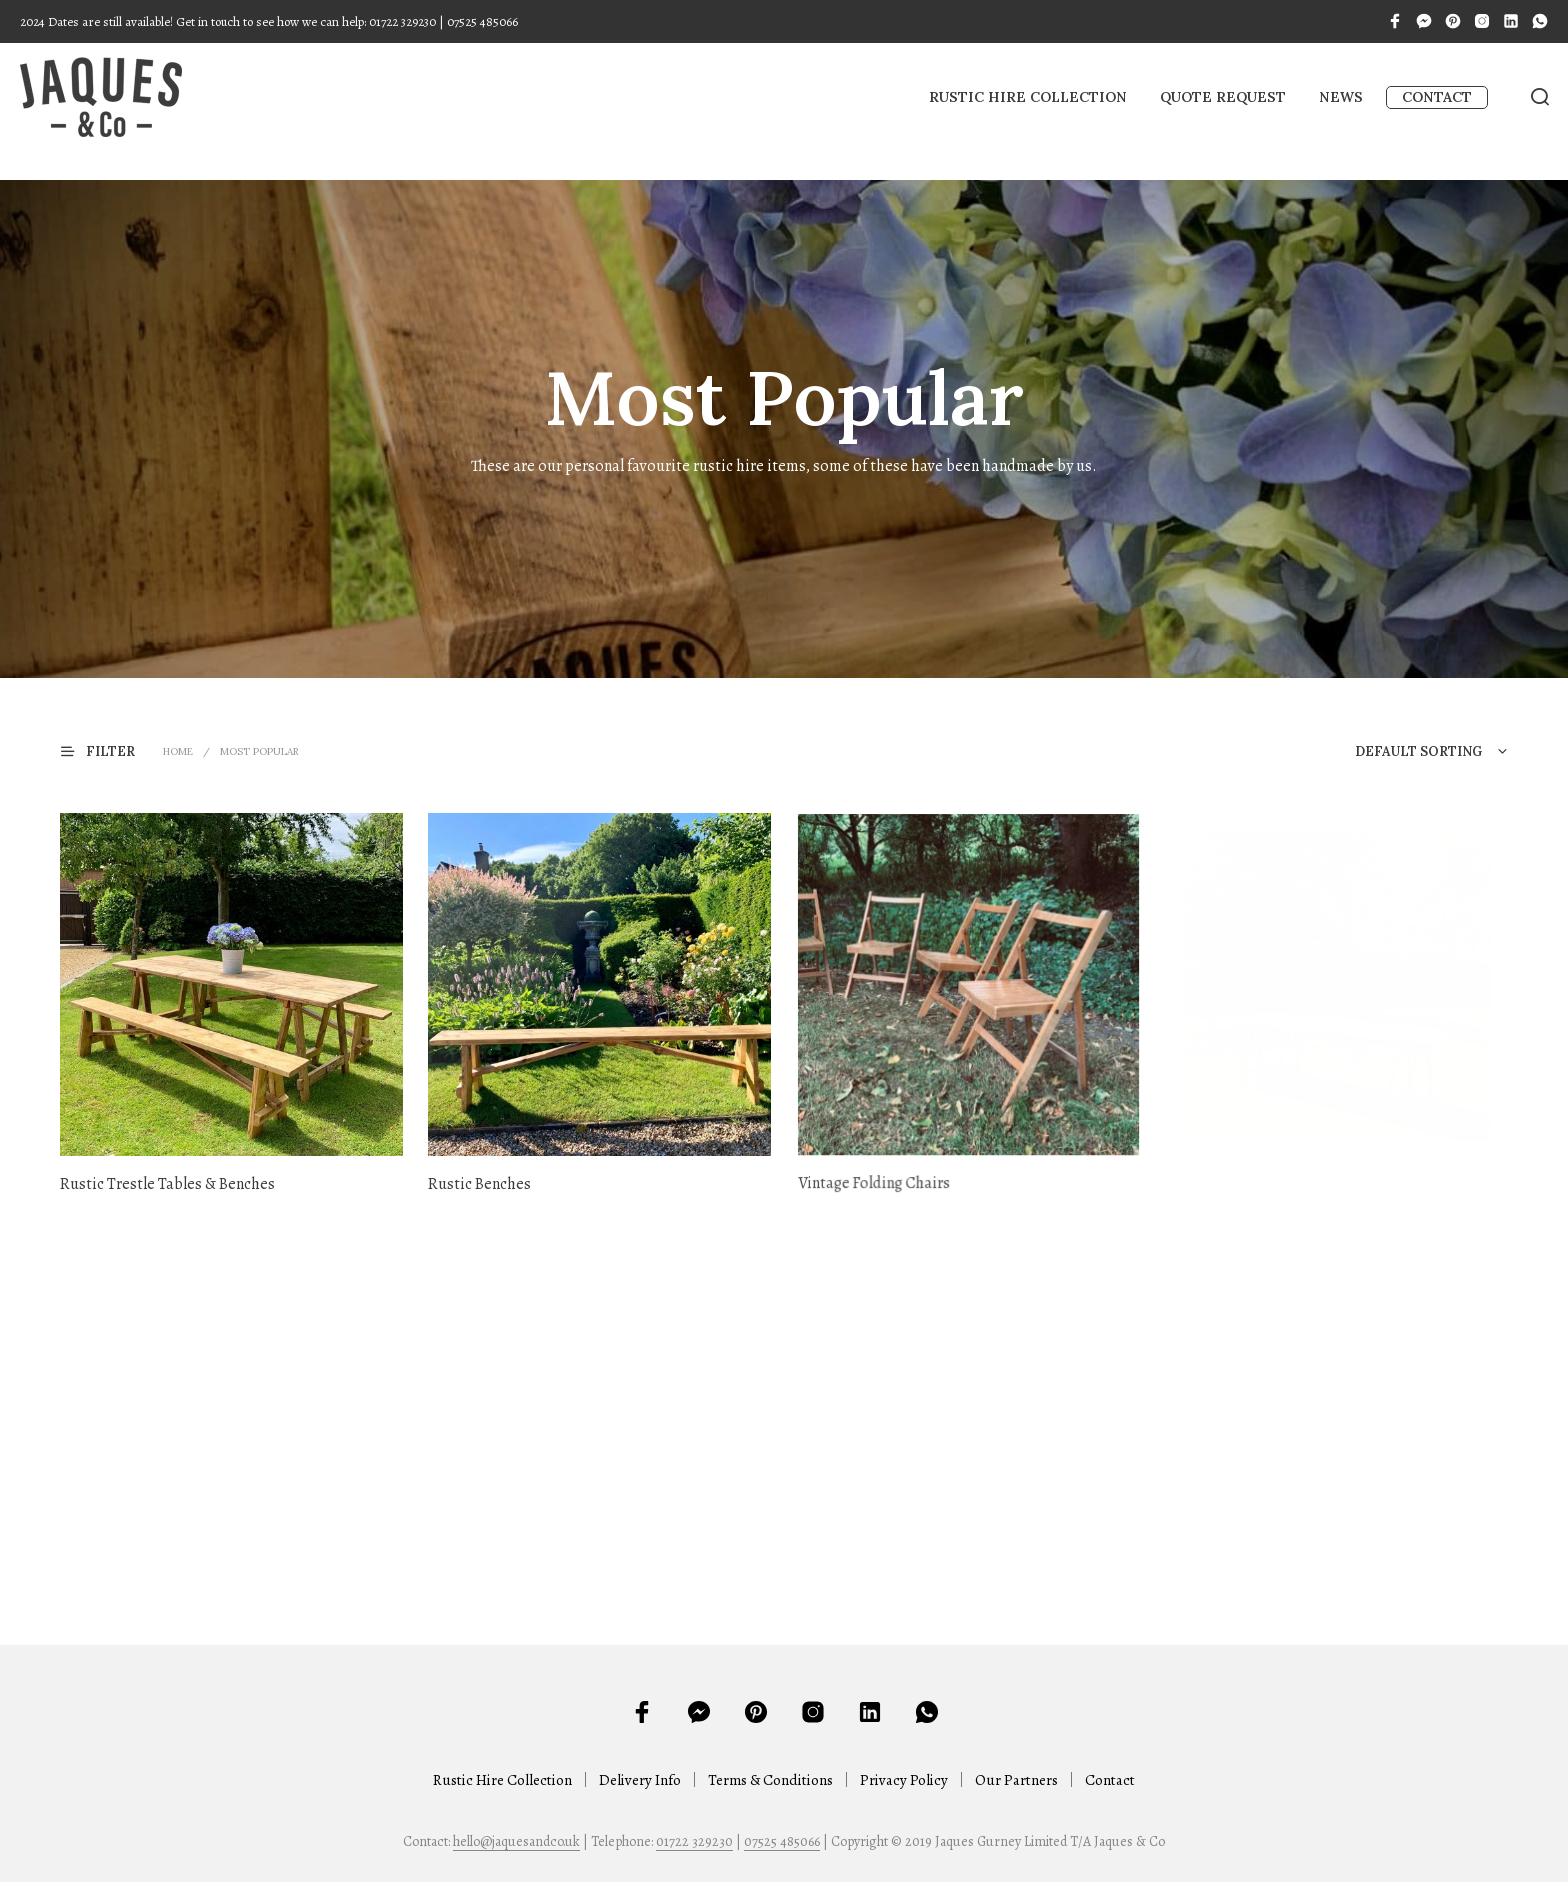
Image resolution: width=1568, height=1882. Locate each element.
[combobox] (1389, 752)
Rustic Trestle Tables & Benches (167, 1184)
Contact (1437, 97)
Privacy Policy (904, 1780)
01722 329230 (694, 1842)
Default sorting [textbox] (1418, 751)
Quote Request (1223, 97)
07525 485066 (782, 1842)
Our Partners (1016, 1780)
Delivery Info (640, 1780)
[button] (110, 750)
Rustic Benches (486, 1174)
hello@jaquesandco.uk (516, 1842)
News (1341, 97)
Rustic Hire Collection (1028, 97)
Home (178, 751)
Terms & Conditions (770, 1780)
